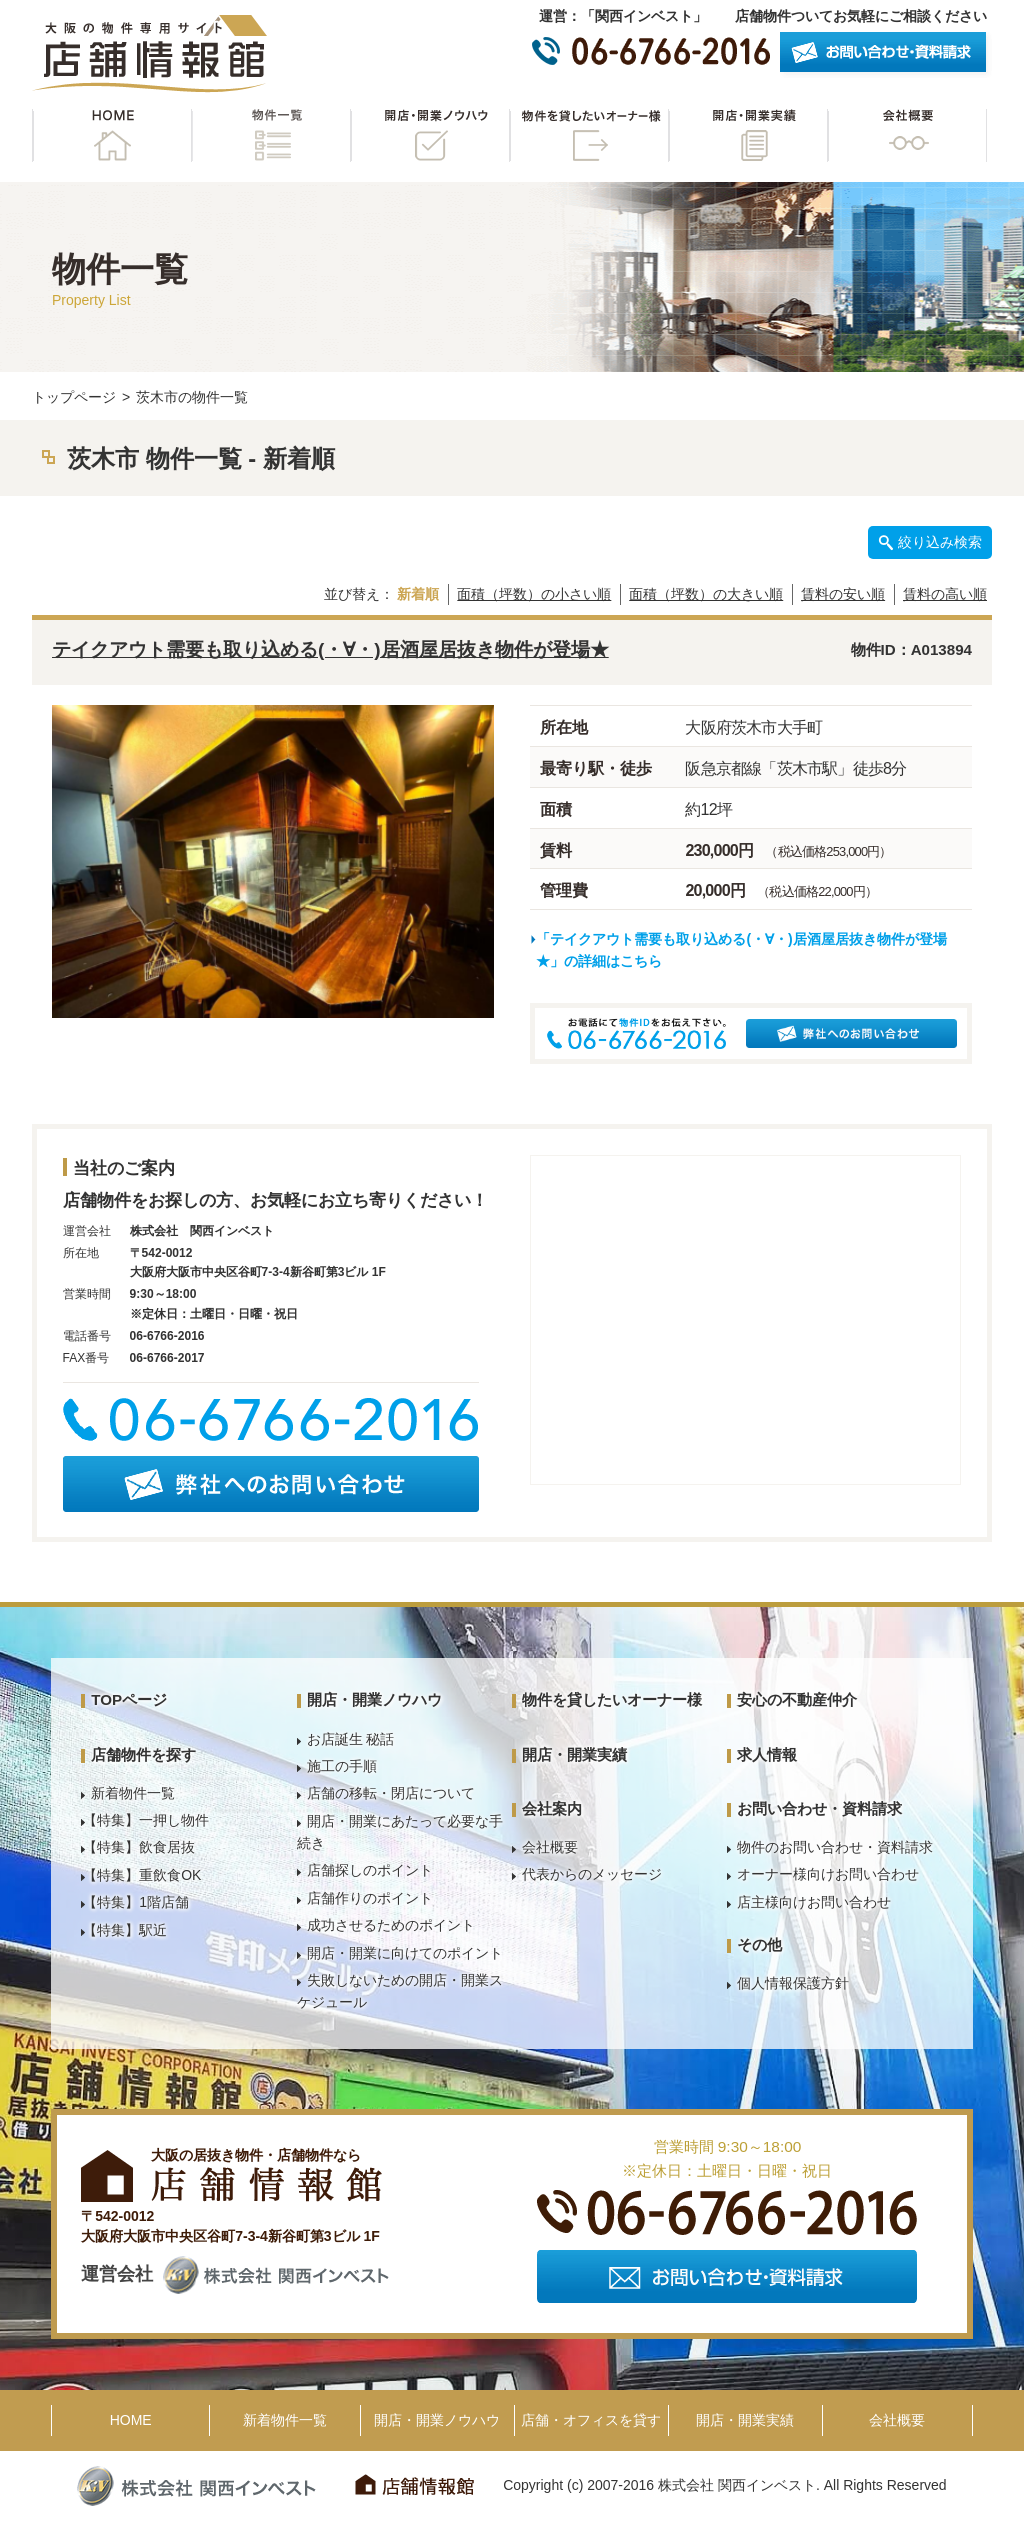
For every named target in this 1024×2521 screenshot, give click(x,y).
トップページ (74, 397)
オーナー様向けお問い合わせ (828, 1874)
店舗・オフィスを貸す (591, 2420)
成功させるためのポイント (391, 1925)
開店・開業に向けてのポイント (405, 1953)
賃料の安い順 (843, 594)
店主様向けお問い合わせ (814, 1902)
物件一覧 (271, 135)
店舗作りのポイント (370, 1898)
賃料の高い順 (945, 594)
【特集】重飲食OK (142, 1875)
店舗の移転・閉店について (391, 1793)
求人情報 (767, 1754)
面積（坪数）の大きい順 (706, 594)
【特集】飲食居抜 (139, 1847)
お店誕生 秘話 (351, 1739)
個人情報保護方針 (793, 1983)
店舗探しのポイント (370, 1870)
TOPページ (129, 1699)
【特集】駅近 (125, 1930)
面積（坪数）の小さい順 (534, 594)
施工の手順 (342, 1766)
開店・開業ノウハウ (430, 135)
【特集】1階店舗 (136, 1902)
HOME (112, 135)
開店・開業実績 (748, 135)
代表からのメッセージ (592, 1874)
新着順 (418, 594)
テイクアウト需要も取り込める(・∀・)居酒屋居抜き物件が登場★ (330, 649)
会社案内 (552, 1808)
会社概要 (907, 135)
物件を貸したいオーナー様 (589, 135)
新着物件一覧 (133, 1793)
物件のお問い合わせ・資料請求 (835, 1847)
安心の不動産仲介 (797, 1699)
